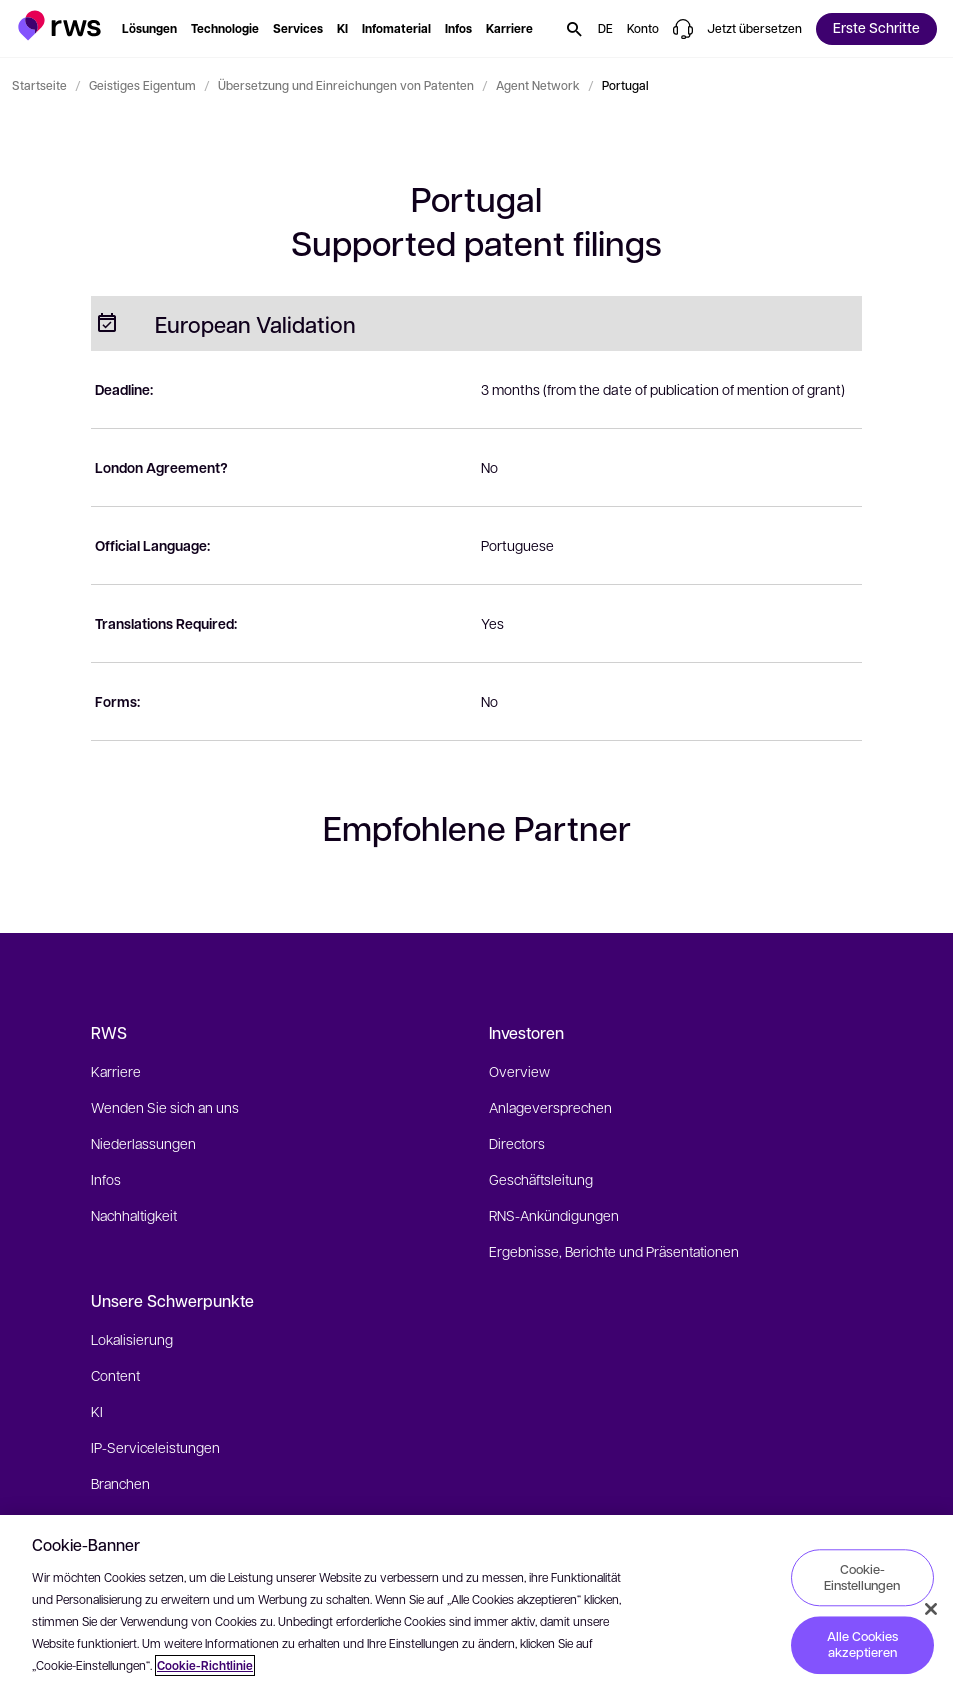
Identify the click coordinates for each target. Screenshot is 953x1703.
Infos (106, 1179)
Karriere (116, 1071)
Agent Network (538, 85)
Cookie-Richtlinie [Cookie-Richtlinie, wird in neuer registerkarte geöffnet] (205, 1665)
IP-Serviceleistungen (155, 1447)
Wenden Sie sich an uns (165, 1107)
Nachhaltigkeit (134, 1215)
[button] (59, 25)
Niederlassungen (143, 1143)
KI (97, 1411)
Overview (519, 1071)
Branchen (120, 1483)
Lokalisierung (132, 1339)
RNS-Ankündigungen (554, 1215)
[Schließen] (931, 1609)
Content (115, 1375)
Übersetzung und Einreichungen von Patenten (346, 85)
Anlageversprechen (550, 1107)
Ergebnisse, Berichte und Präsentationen (614, 1251)
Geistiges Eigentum (142, 85)
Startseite (39, 85)
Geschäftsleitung (541, 1179)
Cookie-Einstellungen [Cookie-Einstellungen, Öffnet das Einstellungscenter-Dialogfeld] (862, 1577)
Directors (517, 1143)
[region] (476, 1609)
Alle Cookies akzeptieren (862, 1645)
